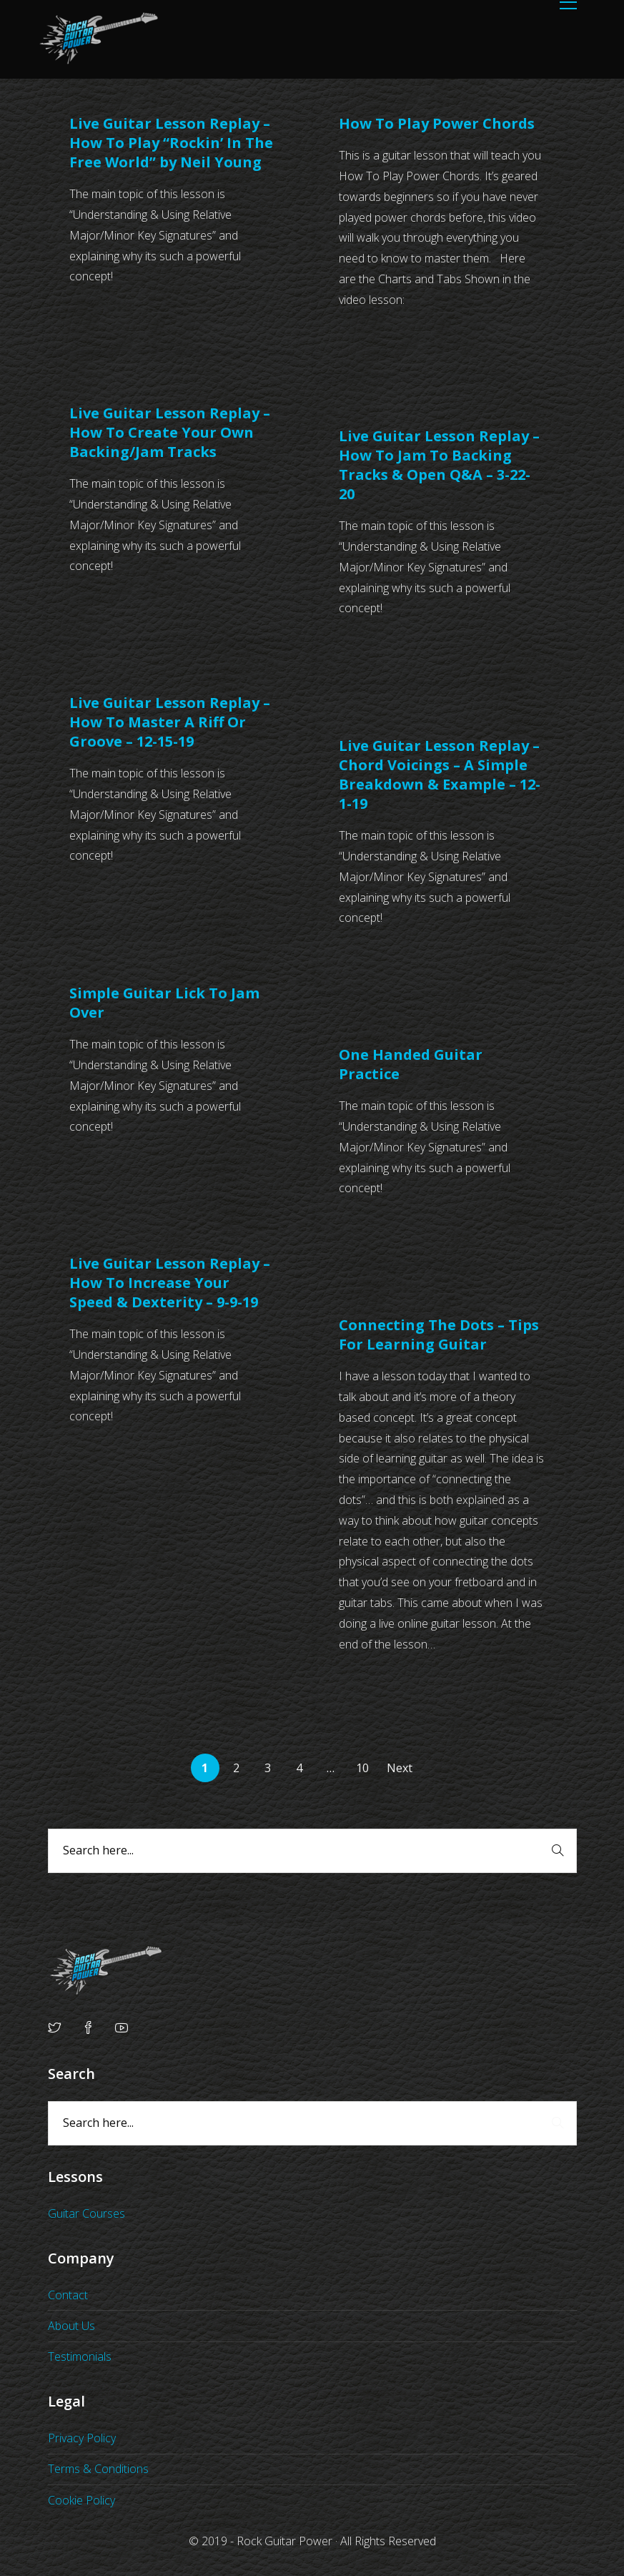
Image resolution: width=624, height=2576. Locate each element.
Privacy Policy (82, 2438)
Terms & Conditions (98, 2469)
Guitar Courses (86, 2213)
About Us (71, 2326)
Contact (68, 2295)
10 (362, 1768)
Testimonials (80, 2356)
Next (399, 1768)
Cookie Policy (81, 2500)
